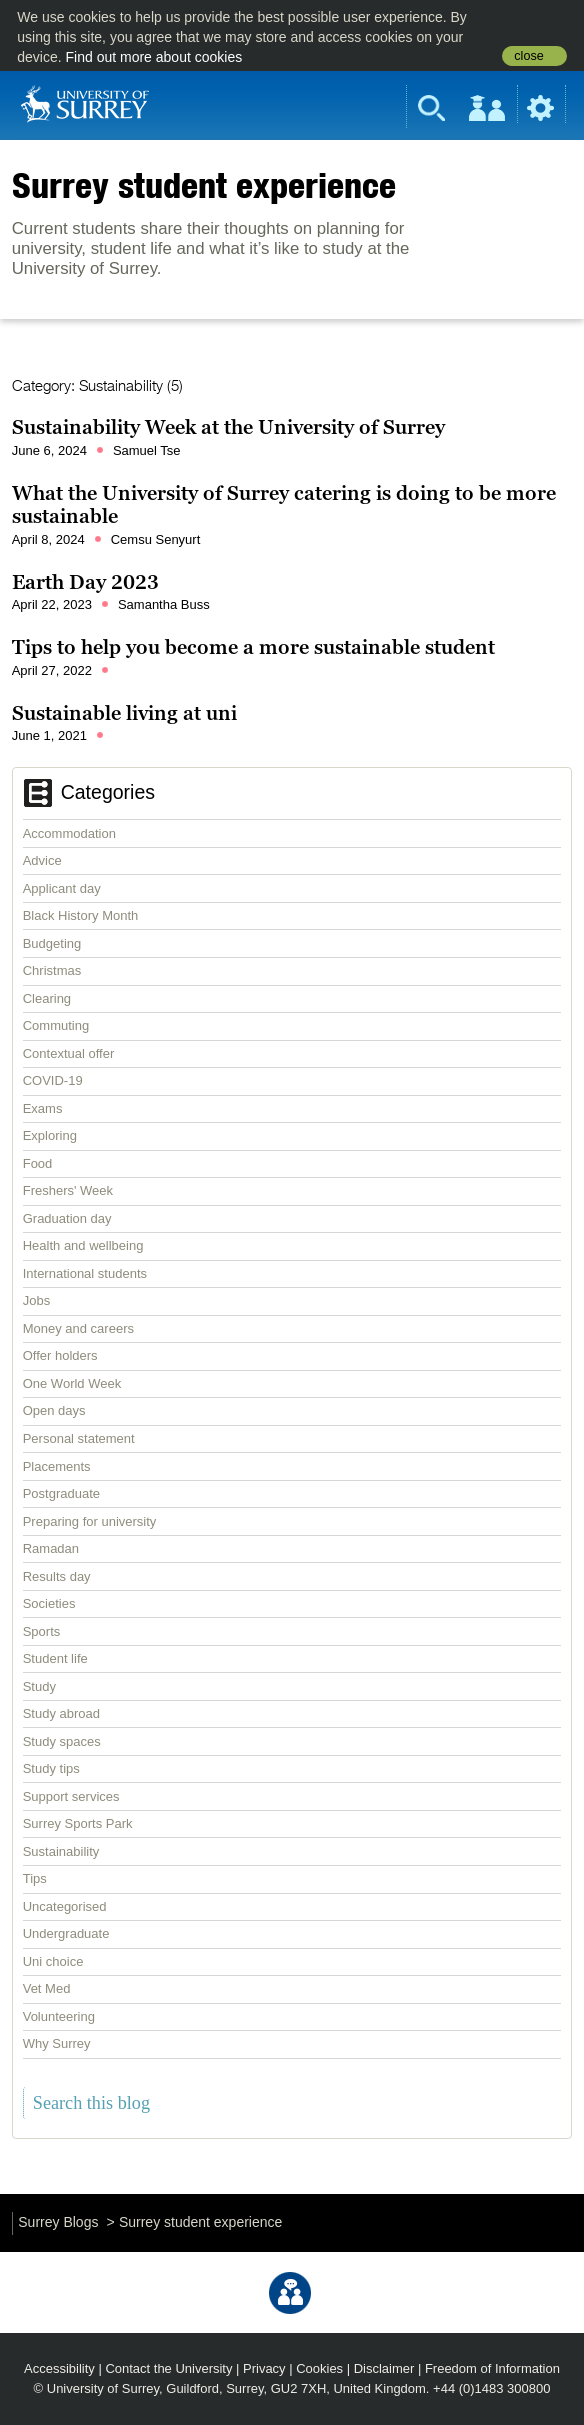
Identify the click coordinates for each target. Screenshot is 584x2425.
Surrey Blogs (58, 2222)
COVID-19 (53, 1080)
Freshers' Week (68, 1190)
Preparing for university (90, 1521)
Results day (57, 1576)
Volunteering (59, 2016)
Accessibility (59, 2368)
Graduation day (67, 1218)
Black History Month (81, 915)
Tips (35, 1878)
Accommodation (69, 833)
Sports (42, 1631)
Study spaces (62, 1741)
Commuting (56, 1025)
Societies (49, 1603)
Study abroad (61, 1713)
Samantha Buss (164, 604)
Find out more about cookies (154, 57)
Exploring (50, 1135)
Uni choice (53, 1961)
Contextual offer (69, 1053)
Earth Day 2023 (85, 582)
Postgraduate (61, 1493)
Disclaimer (384, 2368)
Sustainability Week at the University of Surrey (228, 427)
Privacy (264, 2368)
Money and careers (78, 1328)
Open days (54, 1410)
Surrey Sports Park (78, 1823)
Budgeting (52, 943)
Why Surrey (57, 2043)
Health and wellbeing (83, 1245)
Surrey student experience (204, 185)
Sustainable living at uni (124, 713)
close (528, 56)
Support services (71, 1796)
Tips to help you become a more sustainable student (253, 647)
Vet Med (47, 1988)
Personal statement (79, 1438)
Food (38, 1163)
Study (39, 1686)
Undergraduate (66, 1933)
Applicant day (62, 888)
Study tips (51, 1768)
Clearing (47, 998)
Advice (42, 860)
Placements (57, 1466)
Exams (43, 1108)
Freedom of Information (492, 2368)
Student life (55, 1658)
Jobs (36, 1300)
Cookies (319, 2368)
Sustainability (61, 1851)
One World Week (72, 1383)
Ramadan (51, 1548)
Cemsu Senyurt (156, 539)
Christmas (52, 970)
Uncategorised (65, 1906)
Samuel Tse (147, 450)
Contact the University (168, 2368)
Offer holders (60, 1355)
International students (85, 1273)
